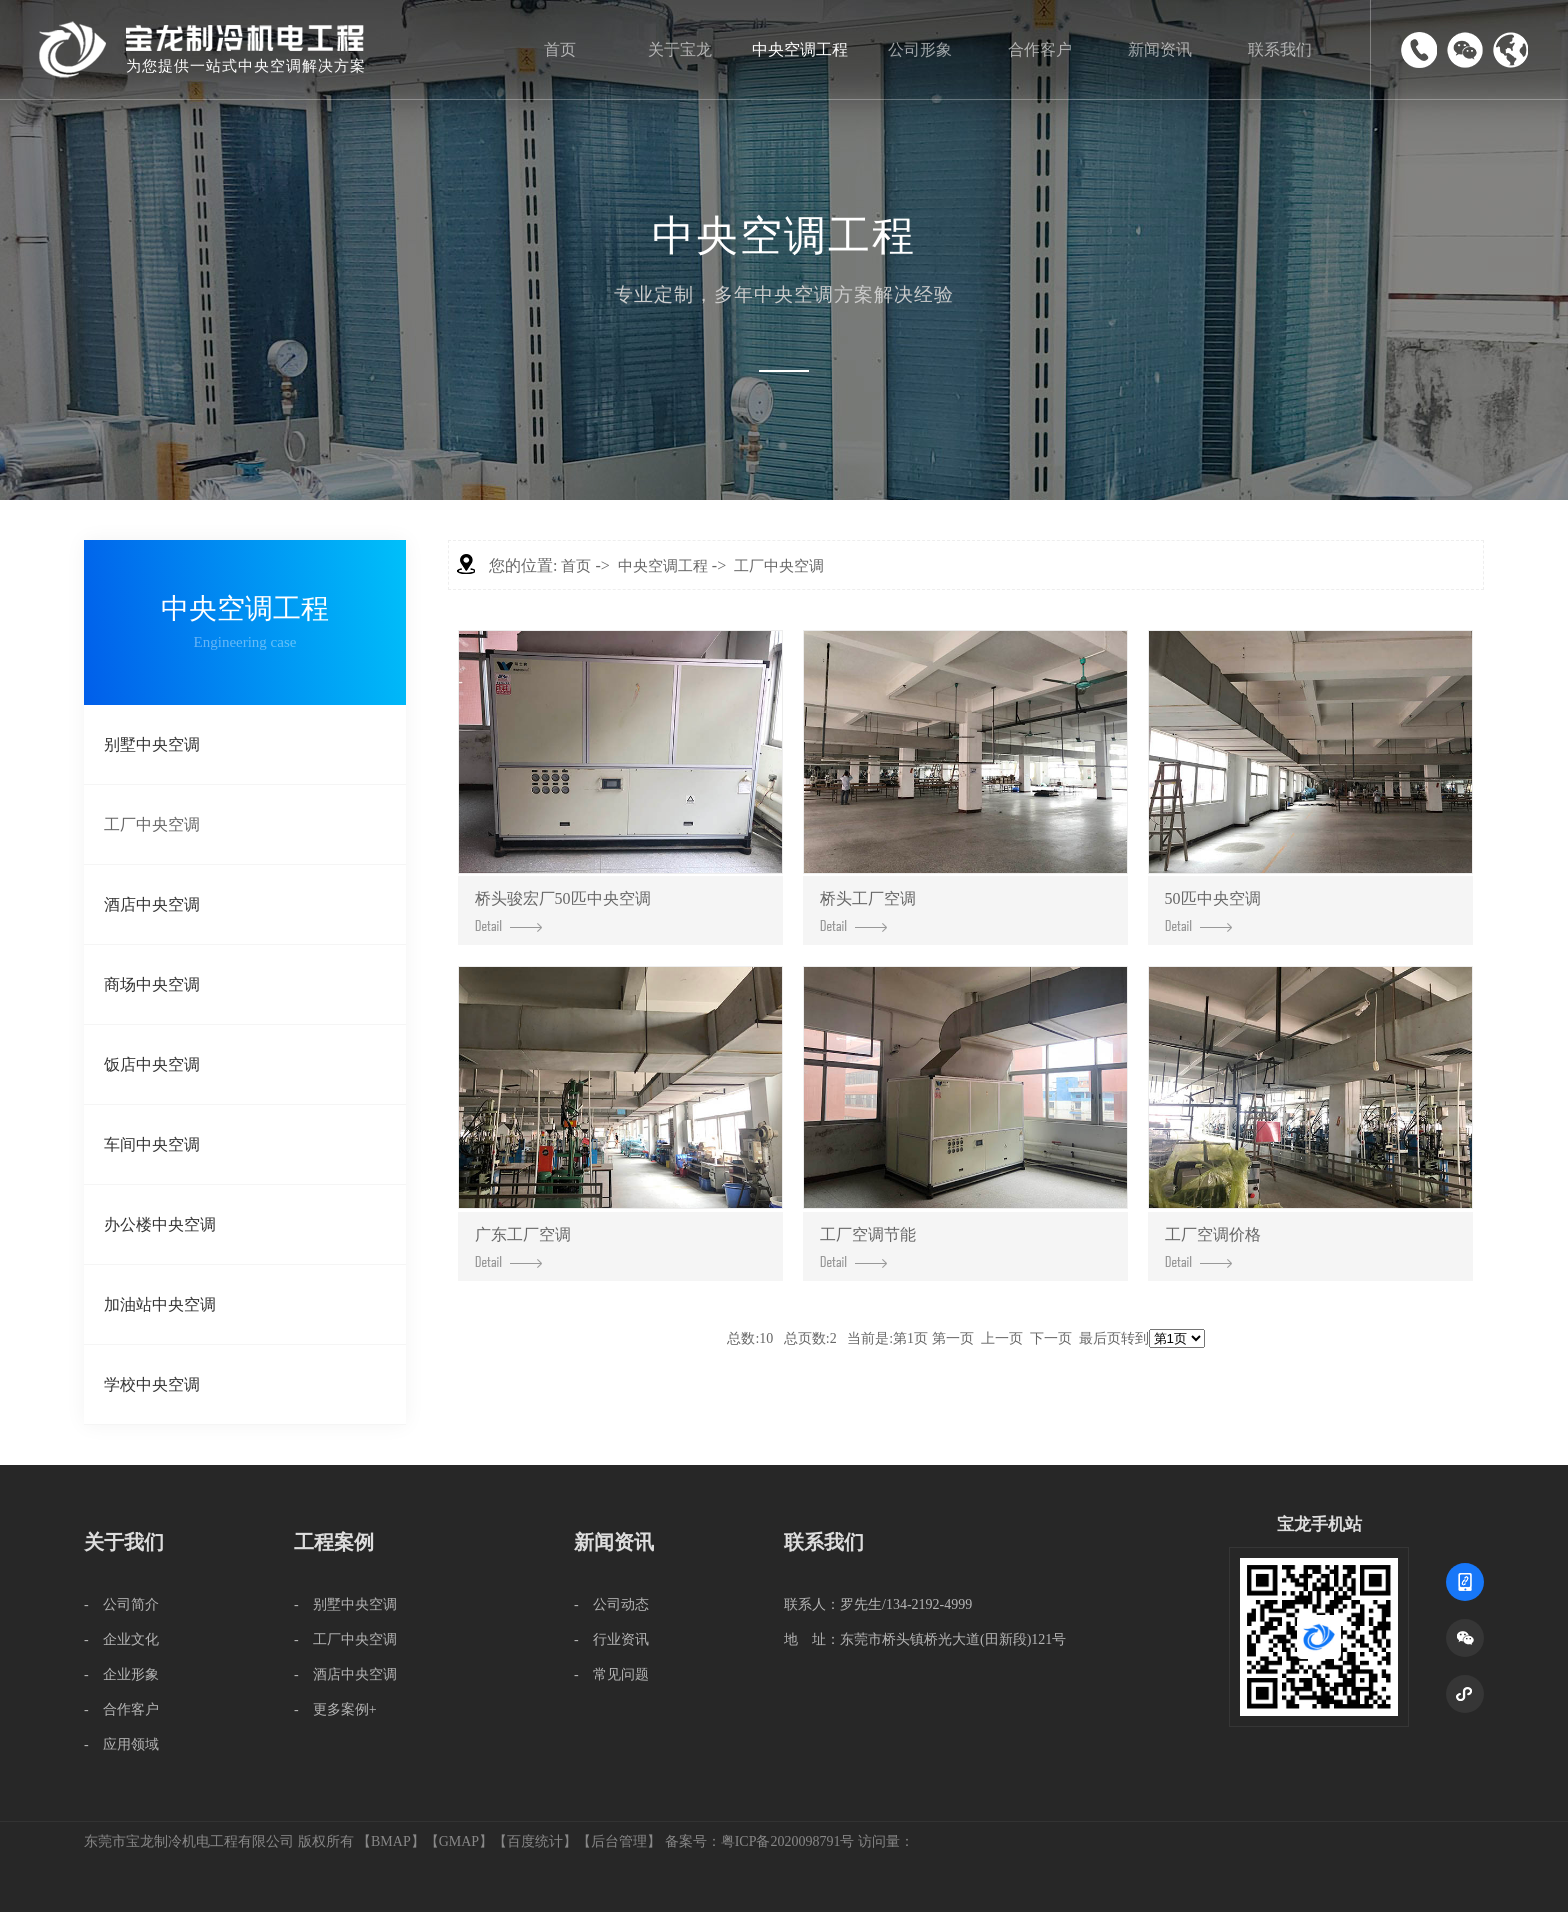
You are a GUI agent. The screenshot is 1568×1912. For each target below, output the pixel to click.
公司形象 (920, 49)
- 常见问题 (611, 1674)
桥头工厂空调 (868, 911)
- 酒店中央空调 (345, 1674)
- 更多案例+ (335, 1709)
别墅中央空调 (152, 744)
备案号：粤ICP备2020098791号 (760, 1841)
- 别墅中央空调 (345, 1604)
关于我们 (124, 1542)
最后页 (1100, 1338)
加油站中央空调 (160, 1304)
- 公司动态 (611, 1604)
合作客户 (1040, 49)
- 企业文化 (121, 1639)
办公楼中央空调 (160, 1224)
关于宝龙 (680, 49)
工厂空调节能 (868, 1247)
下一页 (1051, 1338)
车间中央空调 (152, 1144)
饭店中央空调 (152, 1064)
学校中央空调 (152, 1384)
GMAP (459, 1841)
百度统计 (535, 1841)
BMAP (391, 1841)
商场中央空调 (152, 984)
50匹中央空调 (1213, 911)
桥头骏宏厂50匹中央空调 (563, 911)
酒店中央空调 (152, 904)
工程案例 (334, 1542)
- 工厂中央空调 (345, 1639)
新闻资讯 (1160, 49)
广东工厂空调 (523, 1247)
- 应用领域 (121, 1744)
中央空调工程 (800, 49)
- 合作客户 (121, 1709)
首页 (560, 49)
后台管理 (619, 1841)
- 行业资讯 (611, 1639)
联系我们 (1280, 49)
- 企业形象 (121, 1674)
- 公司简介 (121, 1604)
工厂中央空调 (152, 824)
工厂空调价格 (1213, 1247)
